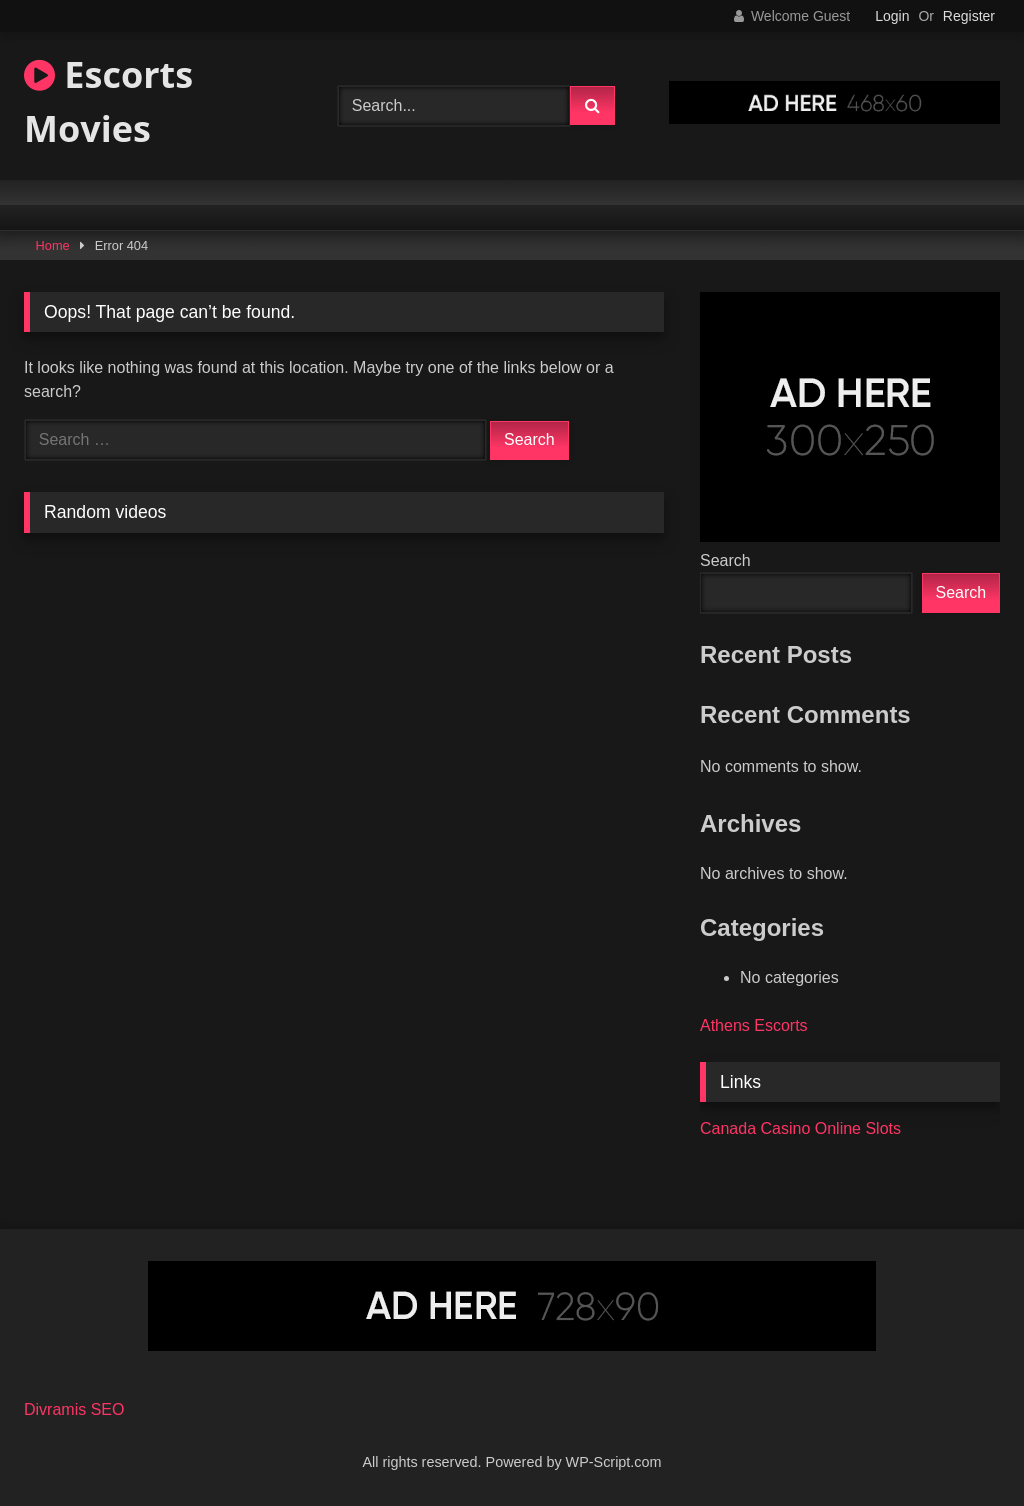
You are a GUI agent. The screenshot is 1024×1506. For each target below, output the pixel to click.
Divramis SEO (74, 1409)
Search (725, 560)
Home (53, 245)
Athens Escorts (754, 1025)
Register (969, 16)
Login (892, 16)
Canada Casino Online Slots (800, 1128)
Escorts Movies (108, 101)
